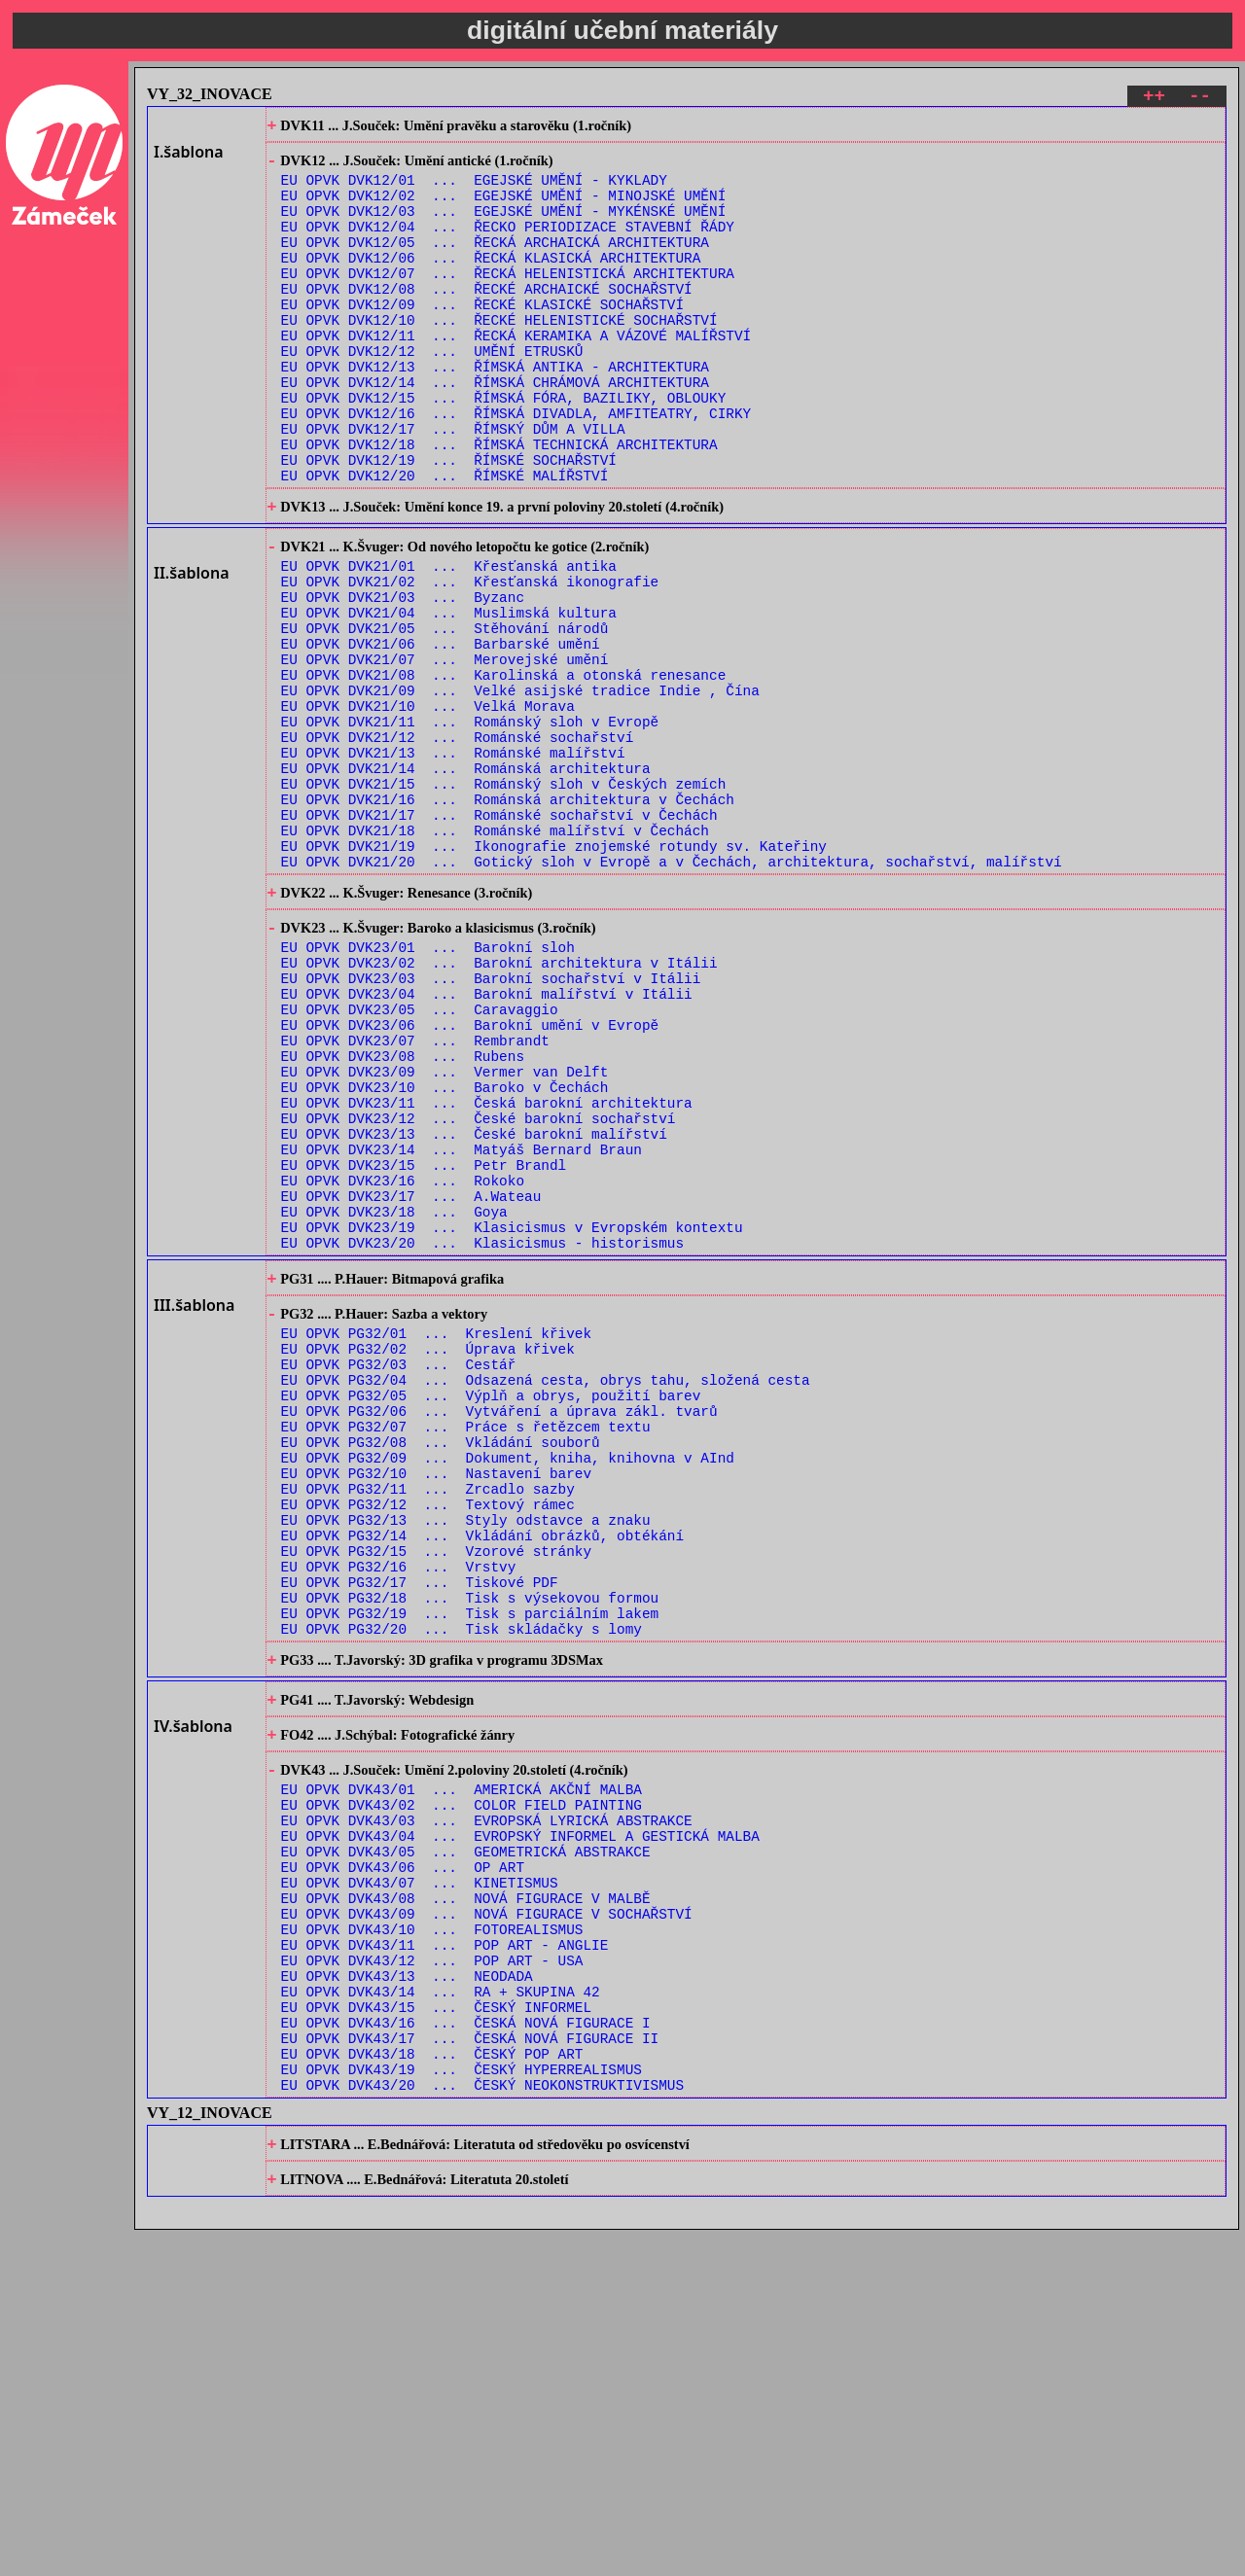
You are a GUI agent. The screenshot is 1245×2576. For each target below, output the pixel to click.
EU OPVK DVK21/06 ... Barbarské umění (440, 734)
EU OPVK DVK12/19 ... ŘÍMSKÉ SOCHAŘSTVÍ (449, 522)
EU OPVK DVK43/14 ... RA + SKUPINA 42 (440, 2312)
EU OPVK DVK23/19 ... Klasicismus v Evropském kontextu (512, 1422)
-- (1200, 99)
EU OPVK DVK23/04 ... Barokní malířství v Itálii (487, 1145)
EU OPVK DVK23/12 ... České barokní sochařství (478, 1293)
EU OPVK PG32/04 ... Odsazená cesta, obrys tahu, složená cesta (545, 1597)
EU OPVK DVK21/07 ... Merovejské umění (445, 753)
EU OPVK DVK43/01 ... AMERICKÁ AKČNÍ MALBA (461, 2072)
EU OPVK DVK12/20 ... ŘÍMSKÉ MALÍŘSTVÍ (445, 541)
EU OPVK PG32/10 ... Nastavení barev (436, 1708)
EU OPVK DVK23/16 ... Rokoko (402, 1367)
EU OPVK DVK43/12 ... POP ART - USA (432, 2275)
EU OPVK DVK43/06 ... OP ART (402, 2164)
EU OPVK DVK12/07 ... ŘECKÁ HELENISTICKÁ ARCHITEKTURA (507, 301)
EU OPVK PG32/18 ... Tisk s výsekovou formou (470, 1856)
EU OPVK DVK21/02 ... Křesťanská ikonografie (470, 661)
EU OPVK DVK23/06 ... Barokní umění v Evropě (470, 1182)
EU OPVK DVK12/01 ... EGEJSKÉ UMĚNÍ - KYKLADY (474, 190)
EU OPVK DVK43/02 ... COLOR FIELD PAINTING (461, 2090)
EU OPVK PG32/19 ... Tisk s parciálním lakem (470, 1874)
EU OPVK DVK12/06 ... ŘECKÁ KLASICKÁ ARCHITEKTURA (491, 282)
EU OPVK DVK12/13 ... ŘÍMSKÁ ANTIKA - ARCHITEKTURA (495, 412)
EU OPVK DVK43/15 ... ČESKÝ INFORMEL (436, 2330)
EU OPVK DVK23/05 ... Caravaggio (419, 1163)
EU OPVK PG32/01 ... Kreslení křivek (436, 1542)
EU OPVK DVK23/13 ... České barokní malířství (474, 1311)
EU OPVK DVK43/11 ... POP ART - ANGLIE (445, 2256)
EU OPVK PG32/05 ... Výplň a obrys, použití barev (491, 1615)
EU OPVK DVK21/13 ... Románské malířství (453, 864)
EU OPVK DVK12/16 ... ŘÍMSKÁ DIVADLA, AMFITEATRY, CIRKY (516, 467)
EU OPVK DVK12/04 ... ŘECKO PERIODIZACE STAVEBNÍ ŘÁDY (507, 245)
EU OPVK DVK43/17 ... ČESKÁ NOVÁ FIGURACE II (470, 2367)
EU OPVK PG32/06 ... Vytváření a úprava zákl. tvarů (499, 1634)
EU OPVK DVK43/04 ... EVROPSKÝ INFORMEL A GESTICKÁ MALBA (520, 2127)
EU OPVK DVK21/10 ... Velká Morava (428, 808)
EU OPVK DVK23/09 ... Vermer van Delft (445, 1237)
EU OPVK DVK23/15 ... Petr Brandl (424, 1348)
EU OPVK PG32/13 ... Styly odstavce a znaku (466, 1763)
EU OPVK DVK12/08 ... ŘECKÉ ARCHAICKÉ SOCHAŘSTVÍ (487, 319)
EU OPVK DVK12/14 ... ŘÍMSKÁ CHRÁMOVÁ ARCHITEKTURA (495, 430)
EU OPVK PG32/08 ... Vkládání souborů (440, 1671)
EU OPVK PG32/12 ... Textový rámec (428, 1745)
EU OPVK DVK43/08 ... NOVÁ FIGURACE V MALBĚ (466, 2201)
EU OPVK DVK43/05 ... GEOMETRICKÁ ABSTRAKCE (466, 2145)
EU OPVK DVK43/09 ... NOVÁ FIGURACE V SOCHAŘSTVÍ (487, 2219)
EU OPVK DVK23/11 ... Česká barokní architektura (487, 1274)
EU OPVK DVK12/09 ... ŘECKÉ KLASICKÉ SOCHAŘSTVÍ (482, 338)
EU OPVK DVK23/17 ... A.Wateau (411, 1385)
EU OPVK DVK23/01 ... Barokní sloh (428, 1089)
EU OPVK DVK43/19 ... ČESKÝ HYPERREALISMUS (461, 2404)
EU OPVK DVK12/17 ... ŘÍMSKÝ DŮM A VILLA (453, 485)
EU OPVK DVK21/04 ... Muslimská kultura (449, 697)
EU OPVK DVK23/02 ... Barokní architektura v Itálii (499, 1108)
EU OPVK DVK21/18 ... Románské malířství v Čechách (495, 956)
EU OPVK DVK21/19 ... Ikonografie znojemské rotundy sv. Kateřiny (554, 975)
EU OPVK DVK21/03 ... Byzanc (402, 679)
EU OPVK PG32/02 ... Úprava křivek (428, 1560)
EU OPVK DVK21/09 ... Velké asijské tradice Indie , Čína (520, 790)
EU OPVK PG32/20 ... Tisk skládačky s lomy (461, 1893)
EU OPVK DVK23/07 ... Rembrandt (415, 1200)
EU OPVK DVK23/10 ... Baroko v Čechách (445, 1256)
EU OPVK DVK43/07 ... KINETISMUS (419, 2182)
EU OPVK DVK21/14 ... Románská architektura (466, 882)
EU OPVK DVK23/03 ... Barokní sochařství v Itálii (491, 1126)
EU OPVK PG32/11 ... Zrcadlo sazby (428, 1726)
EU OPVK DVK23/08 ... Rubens (402, 1219)
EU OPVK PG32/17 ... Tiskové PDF (419, 1837)
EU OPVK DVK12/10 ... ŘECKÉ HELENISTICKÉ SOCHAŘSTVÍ (499, 356)
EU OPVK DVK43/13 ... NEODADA (407, 2293)
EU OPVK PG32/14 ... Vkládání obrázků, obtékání (482, 1782)
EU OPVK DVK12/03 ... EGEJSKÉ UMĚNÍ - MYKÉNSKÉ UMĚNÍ (504, 227)
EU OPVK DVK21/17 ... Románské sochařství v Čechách (499, 938)
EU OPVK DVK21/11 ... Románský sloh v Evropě (470, 827)
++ (1154, 99)
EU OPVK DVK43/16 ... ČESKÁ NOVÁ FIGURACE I (466, 2349)
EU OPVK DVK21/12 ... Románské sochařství (457, 845)
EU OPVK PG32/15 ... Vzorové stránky (436, 1800)
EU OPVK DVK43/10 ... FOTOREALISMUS (432, 2238)
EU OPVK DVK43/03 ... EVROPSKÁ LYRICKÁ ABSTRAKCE (487, 2109)
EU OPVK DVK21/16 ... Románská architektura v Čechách (507, 919)
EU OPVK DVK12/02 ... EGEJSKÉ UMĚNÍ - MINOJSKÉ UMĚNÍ (504, 208)
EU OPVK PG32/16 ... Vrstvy (398, 1819)
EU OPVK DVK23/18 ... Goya (394, 1403)
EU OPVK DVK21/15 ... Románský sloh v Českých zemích (504, 901)
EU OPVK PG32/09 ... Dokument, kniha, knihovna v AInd (507, 1689)
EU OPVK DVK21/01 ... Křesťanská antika (449, 642)
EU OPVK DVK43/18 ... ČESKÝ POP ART (432, 2386)
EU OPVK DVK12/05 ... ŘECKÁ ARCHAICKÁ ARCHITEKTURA (495, 264)
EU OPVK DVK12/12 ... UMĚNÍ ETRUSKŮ (432, 393)
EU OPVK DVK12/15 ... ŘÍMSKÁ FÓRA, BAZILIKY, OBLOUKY (504, 449)
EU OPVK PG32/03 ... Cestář (398, 1579)
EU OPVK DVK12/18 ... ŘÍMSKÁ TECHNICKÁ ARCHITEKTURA (499, 504)
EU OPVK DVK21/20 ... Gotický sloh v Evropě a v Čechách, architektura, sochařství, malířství (671, 993)
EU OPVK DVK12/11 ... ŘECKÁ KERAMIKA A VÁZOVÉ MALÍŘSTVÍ (516, 375)
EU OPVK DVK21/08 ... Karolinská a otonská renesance (504, 771)
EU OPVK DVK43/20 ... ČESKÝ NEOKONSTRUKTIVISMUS (482, 2423)
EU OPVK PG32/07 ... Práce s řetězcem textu (466, 1652)
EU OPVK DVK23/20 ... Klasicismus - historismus (482, 1440)
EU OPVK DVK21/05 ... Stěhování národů (445, 716)
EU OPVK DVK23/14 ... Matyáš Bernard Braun (461, 1330)
